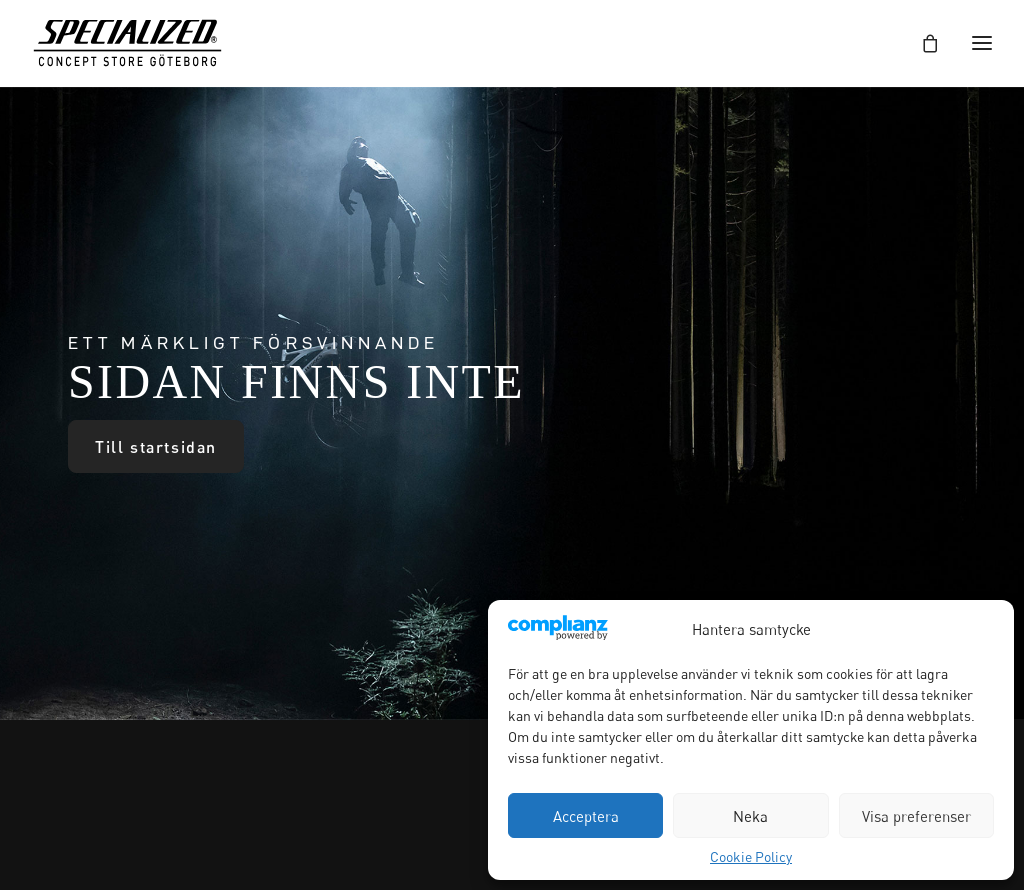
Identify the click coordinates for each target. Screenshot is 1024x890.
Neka (750, 816)
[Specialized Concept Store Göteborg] (127, 43)
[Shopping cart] (921, 43)
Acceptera (586, 816)
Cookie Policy (751, 856)
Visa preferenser (916, 816)
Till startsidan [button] (156, 446)
